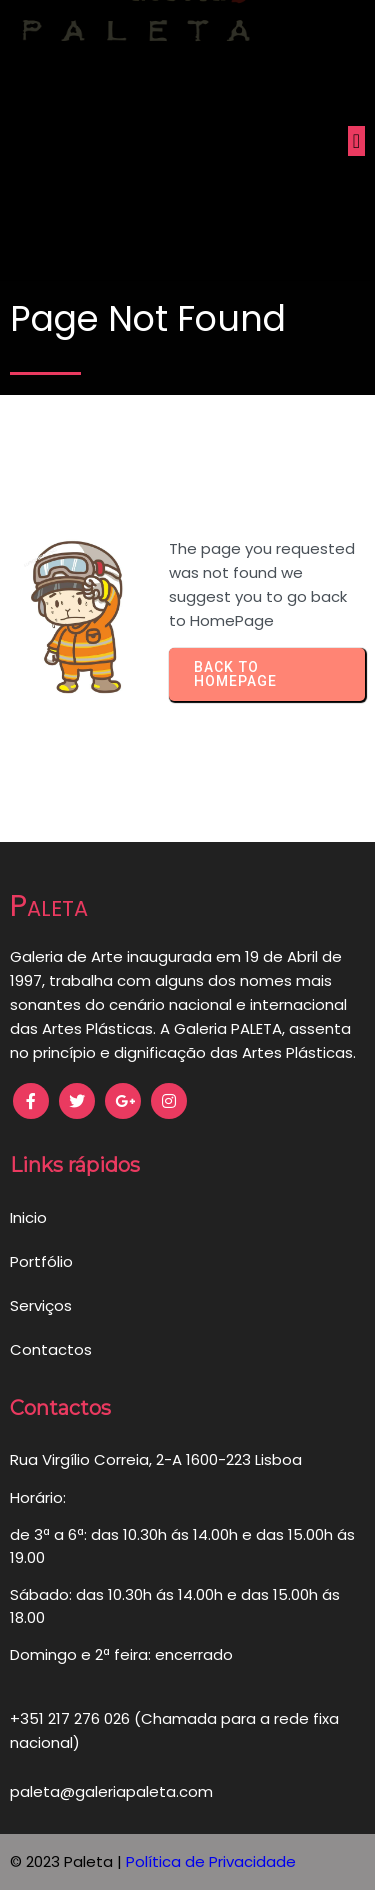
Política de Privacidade (211, 1861)
